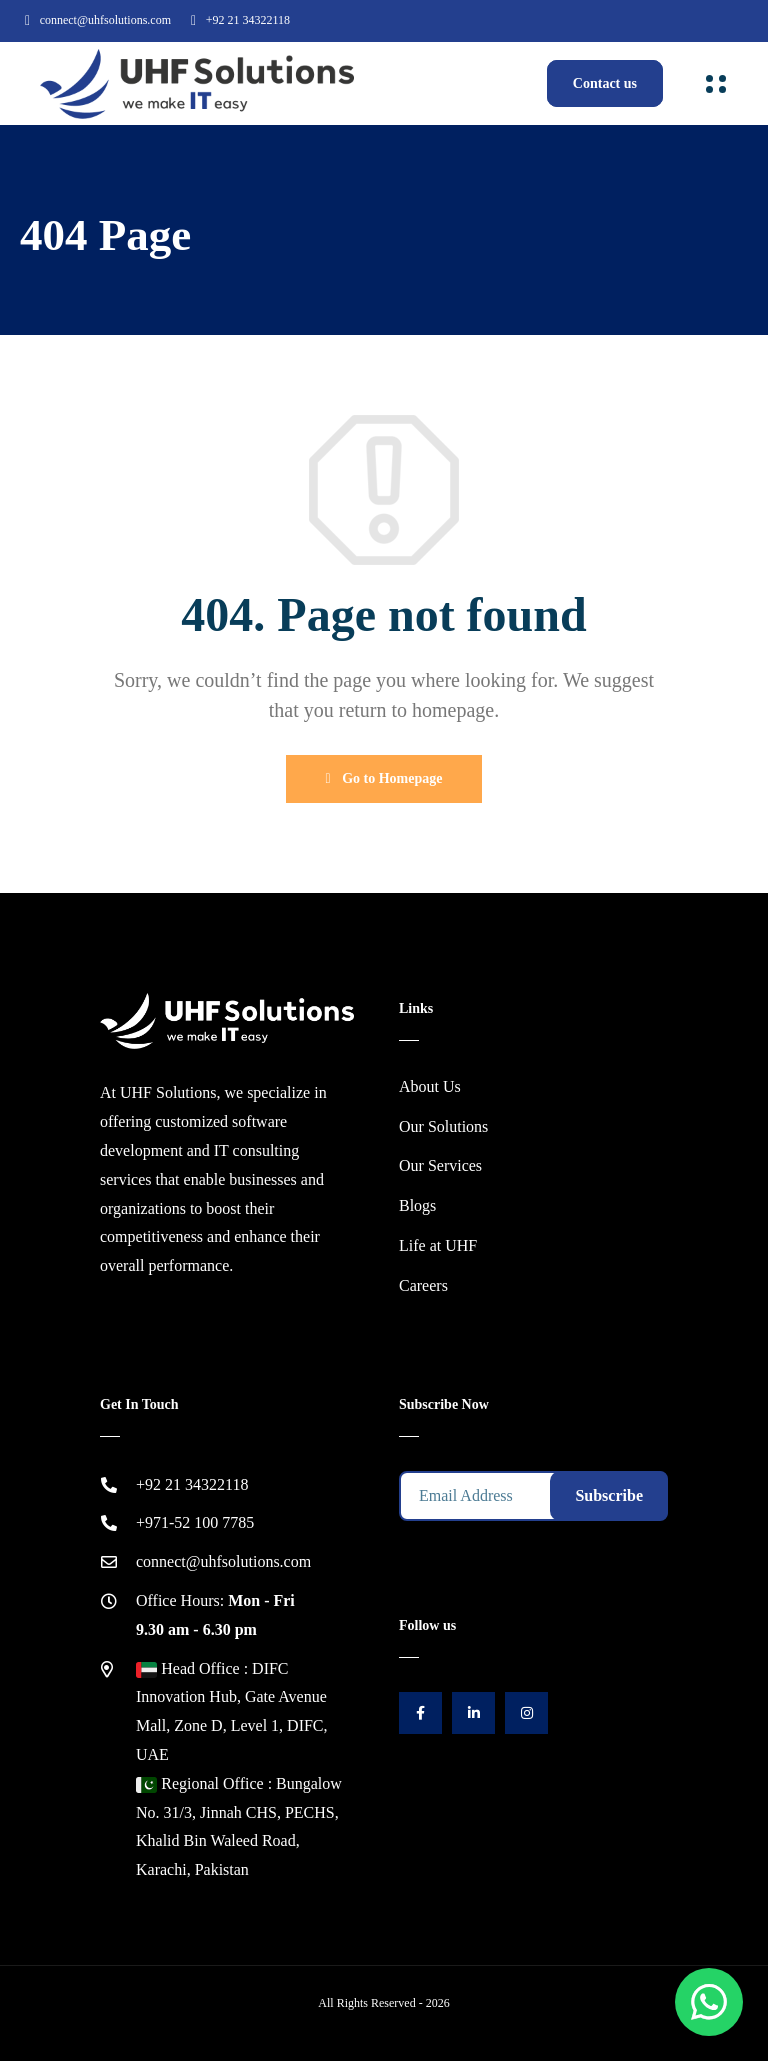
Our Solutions (443, 1126)
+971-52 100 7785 (195, 1522)
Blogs (417, 1205)
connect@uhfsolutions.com (105, 20)
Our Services (440, 1165)
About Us (430, 1086)
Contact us (605, 83)
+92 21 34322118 (248, 20)
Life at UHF (438, 1245)
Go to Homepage (384, 778)
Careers (423, 1285)
